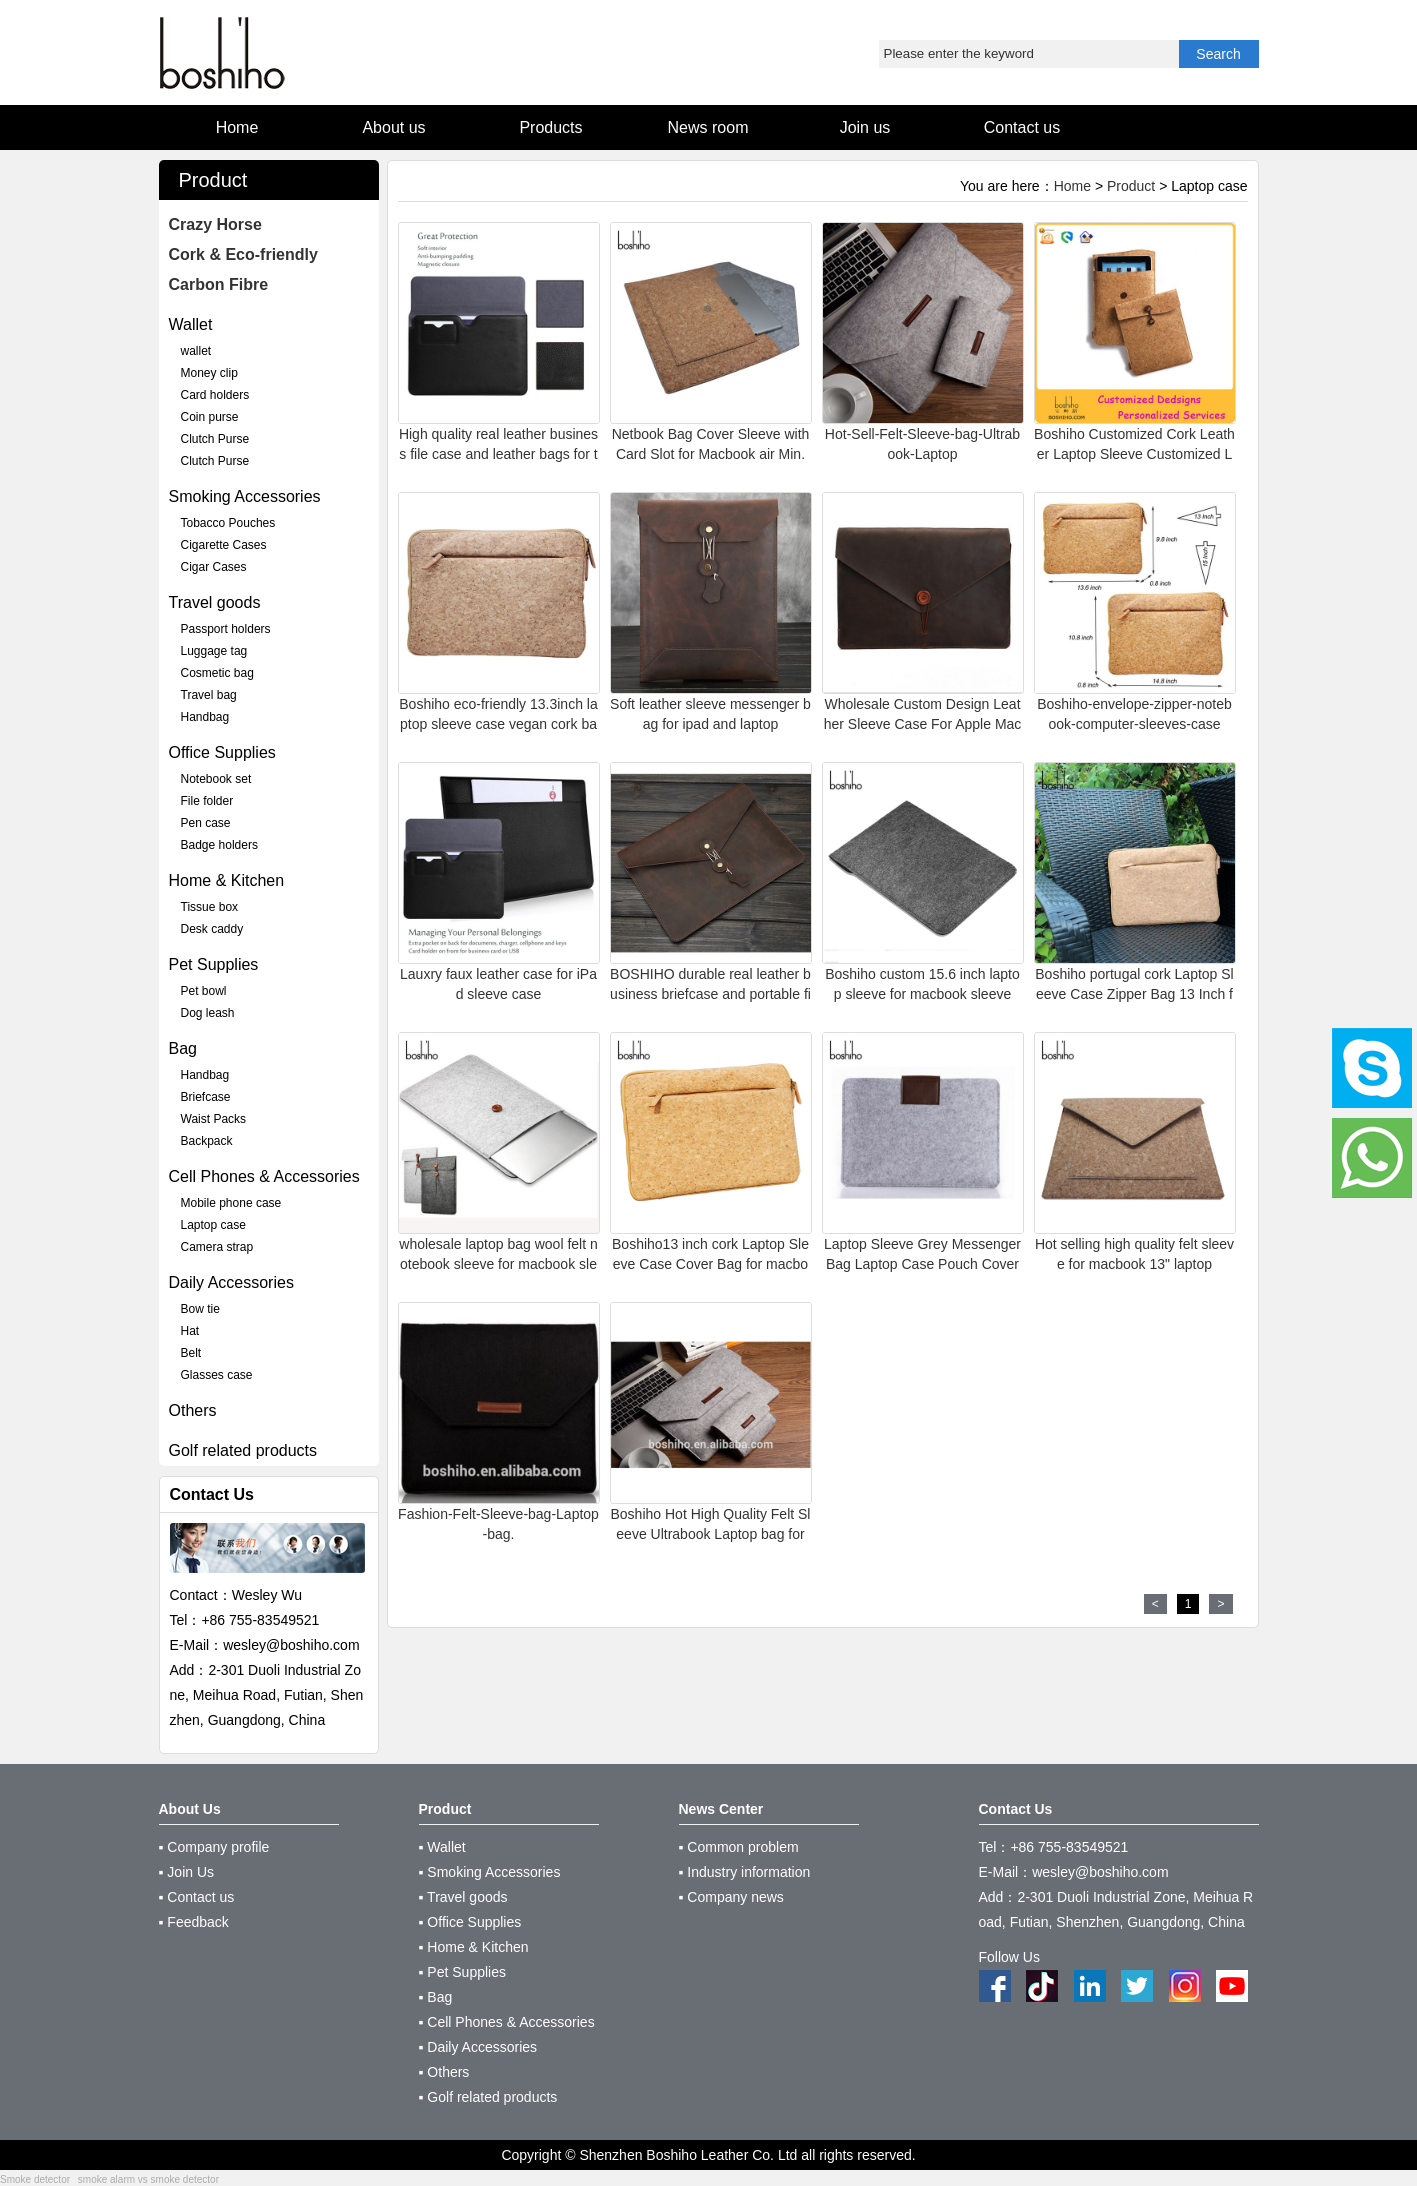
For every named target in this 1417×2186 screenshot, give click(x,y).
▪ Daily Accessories (478, 2047)
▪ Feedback (194, 1922)
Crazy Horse (215, 224)
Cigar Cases (214, 567)
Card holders (215, 395)
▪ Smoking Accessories (490, 1872)
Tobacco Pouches (228, 523)
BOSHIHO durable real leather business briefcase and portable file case (710, 994)
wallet (196, 351)
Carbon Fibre (219, 284)
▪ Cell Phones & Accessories (507, 2022)
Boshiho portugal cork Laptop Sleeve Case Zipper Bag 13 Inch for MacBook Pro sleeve (1134, 994)
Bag (183, 1048)
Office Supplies (222, 752)
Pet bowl (204, 991)
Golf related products (243, 1450)
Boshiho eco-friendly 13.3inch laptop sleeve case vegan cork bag (498, 724)
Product (1131, 186)
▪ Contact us (197, 1897)
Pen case (206, 823)
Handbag (205, 717)
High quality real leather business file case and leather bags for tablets (498, 454)
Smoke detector (35, 2179)
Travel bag (209, 695)
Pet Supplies (214, 964)
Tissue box (210, 907)
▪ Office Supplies (470, 1922)
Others (193, 1410)
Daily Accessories (231, 1282)
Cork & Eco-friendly (243, 254)
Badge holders (219, 845)
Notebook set (216, 779)
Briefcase (206, 1097)
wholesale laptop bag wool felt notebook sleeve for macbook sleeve (498, 1264)
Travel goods (215, 602)
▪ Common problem (739, 1847)
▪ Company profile (214, 1847)
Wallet (191, 324)
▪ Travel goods (463, 1897)
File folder (207, 801)
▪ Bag (436, 1997)
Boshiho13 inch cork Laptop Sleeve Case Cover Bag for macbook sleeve (710, 1264)
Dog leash (208, 1013)
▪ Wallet (442, 1847)
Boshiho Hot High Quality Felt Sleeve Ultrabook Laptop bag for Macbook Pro (711, 1534)
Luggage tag (214, 651)
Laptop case (213, 1225)
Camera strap (217, 1247)
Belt (191, 1353)
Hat (190, 1331)
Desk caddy (212, 929)
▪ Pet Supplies (462, 1972)
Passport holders (226, 629)
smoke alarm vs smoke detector (148, 2179)
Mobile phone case (231, 1203)
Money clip (209, 373)
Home (1072, 186)
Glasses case (217, 1375)
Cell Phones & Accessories (264, 1176)
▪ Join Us (187, 1872)
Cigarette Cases (224, 545)
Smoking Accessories (245, 496)
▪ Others (444, 2072)
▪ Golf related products (488, 2097)
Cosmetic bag (217, 673)
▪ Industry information (745, 1872)
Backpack (207, 1141)
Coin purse (210, 417)
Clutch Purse (215, 439)
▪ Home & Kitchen (474, 1947)
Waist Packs (214, 1119)
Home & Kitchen (227, 880)
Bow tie (200, 1309)
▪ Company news (731, 1897)
